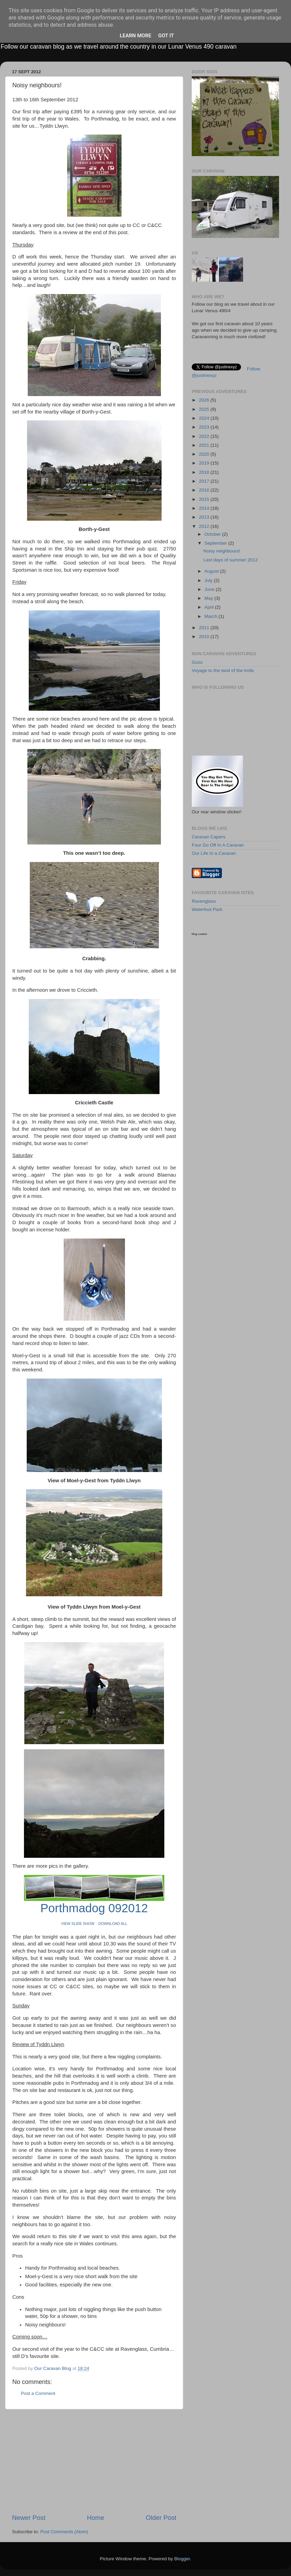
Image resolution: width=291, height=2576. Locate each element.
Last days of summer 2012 (230, 559)
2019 (205, 463)
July (209, 580)
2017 (205, 481)
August (212, 571)
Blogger (182, 2558)
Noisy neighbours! (221, 551)
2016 (205, 490)
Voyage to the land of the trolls (223, 670)
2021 (205, 445)
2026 (205, 400)
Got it (166, 36)
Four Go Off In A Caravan (218, 845)
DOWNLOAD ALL (113, 1923)
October (213, 534)
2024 (205, 418)
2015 (205, 499)
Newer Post (29, 2517)
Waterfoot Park (207, 909)
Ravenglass (204, 901)
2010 (205, 636)
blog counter (199, 934)
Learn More (135, 36)
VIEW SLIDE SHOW (77, 1923)
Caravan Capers (208, 836)
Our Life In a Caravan (214, 853)
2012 (205, 526)
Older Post (161, 2517)
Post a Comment (38, 2393)
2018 (205, 472)
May (209, 598)
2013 (205, 517)
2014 (205, 508)
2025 (205, 409)
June (210, 589)
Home (95, 2517)
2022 (205, 436)
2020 (205, 454)
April (209, 607)
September (216, 543)
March (211, 616)
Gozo (197, 662)
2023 (205, 427)
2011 (205, 627)
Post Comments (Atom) (64, 2531)
